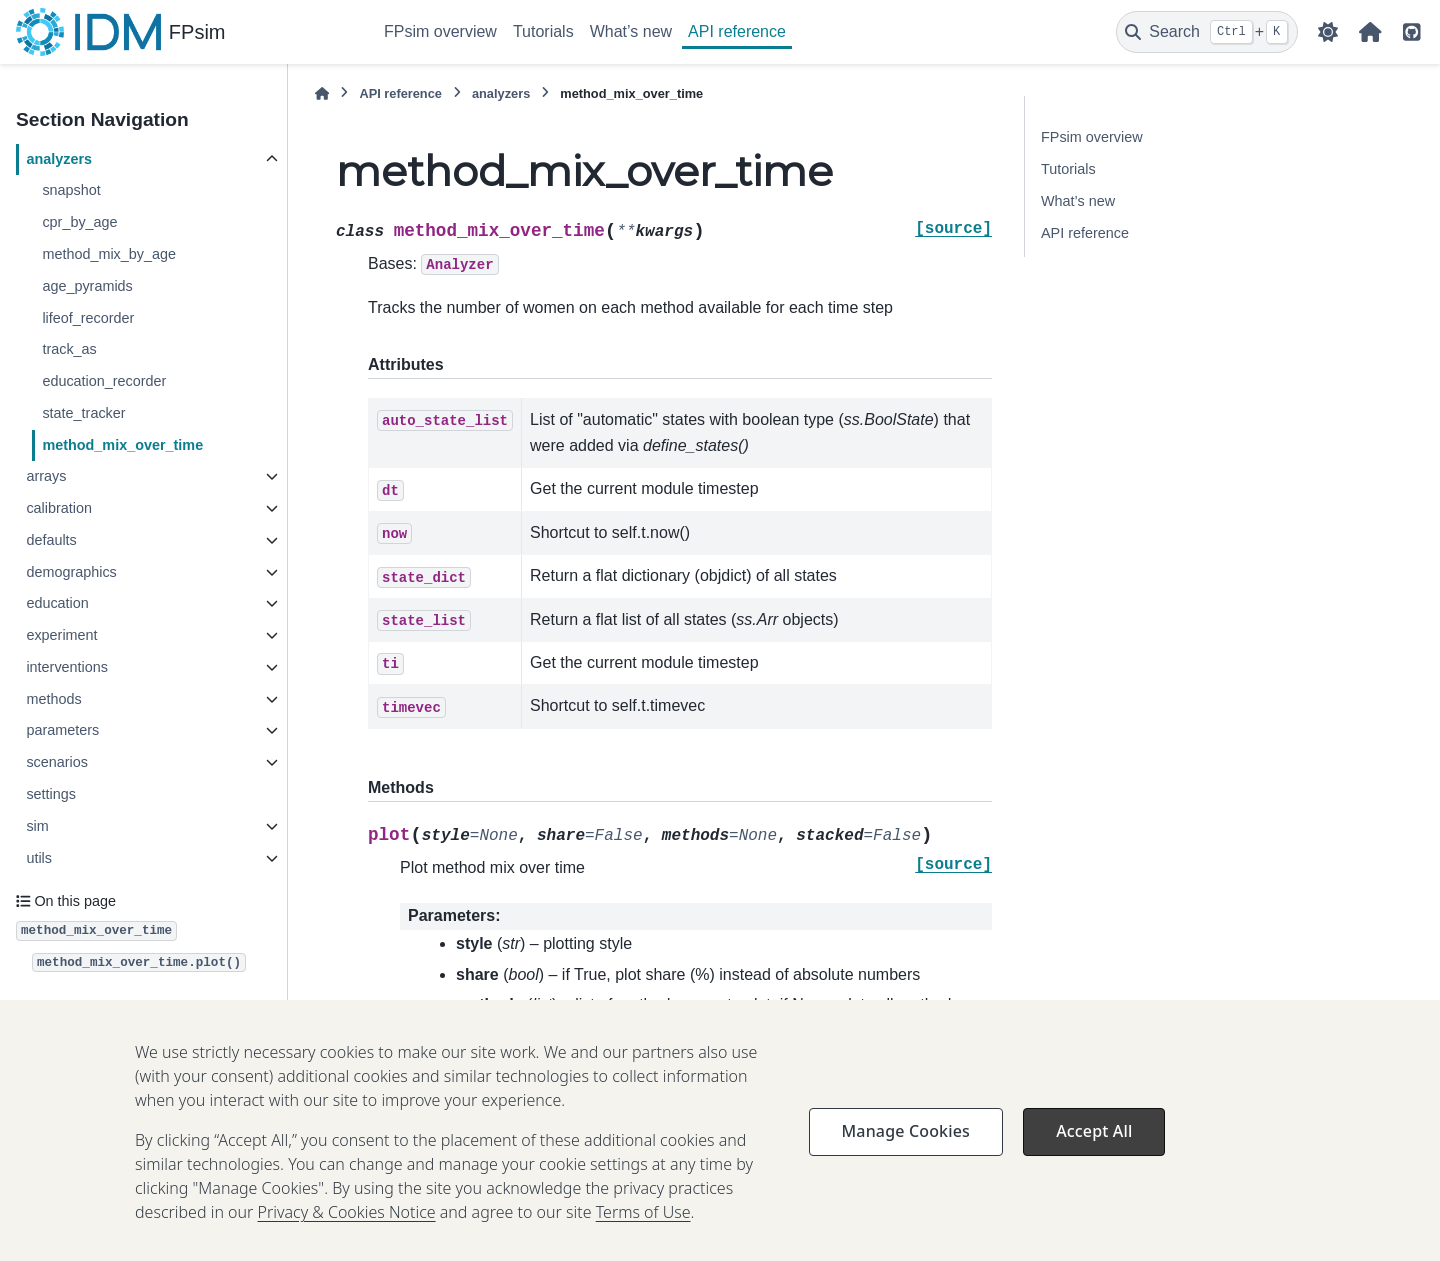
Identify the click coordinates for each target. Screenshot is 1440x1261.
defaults (51, 540)
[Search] (1207, 32)
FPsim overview (440, 31)
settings (51, 794)
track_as (69, 349)
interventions (67, 667)
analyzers (59, 159)
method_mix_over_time (122, 445)
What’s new (631, 31)
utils (39, 858)
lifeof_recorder (88, 318)
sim (37, 826)
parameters (62, 730)
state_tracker (83, 413)
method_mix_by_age (109, 254)
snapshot (71, 190)
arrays (46, 476)
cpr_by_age (79, 222)
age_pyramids (87, 286)
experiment (61, 635)
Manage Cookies (906, 1156)
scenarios (57, 762)
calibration (59, 508)
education (57, 603)
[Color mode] (1328, 32)
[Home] (322, 93)
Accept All (1094, 1156)
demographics (71, 572)
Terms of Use (643, 1237)
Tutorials (543, 31)
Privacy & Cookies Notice (347, 1237)
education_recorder (104, 381)
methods (53, 699)
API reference (737, 31)
